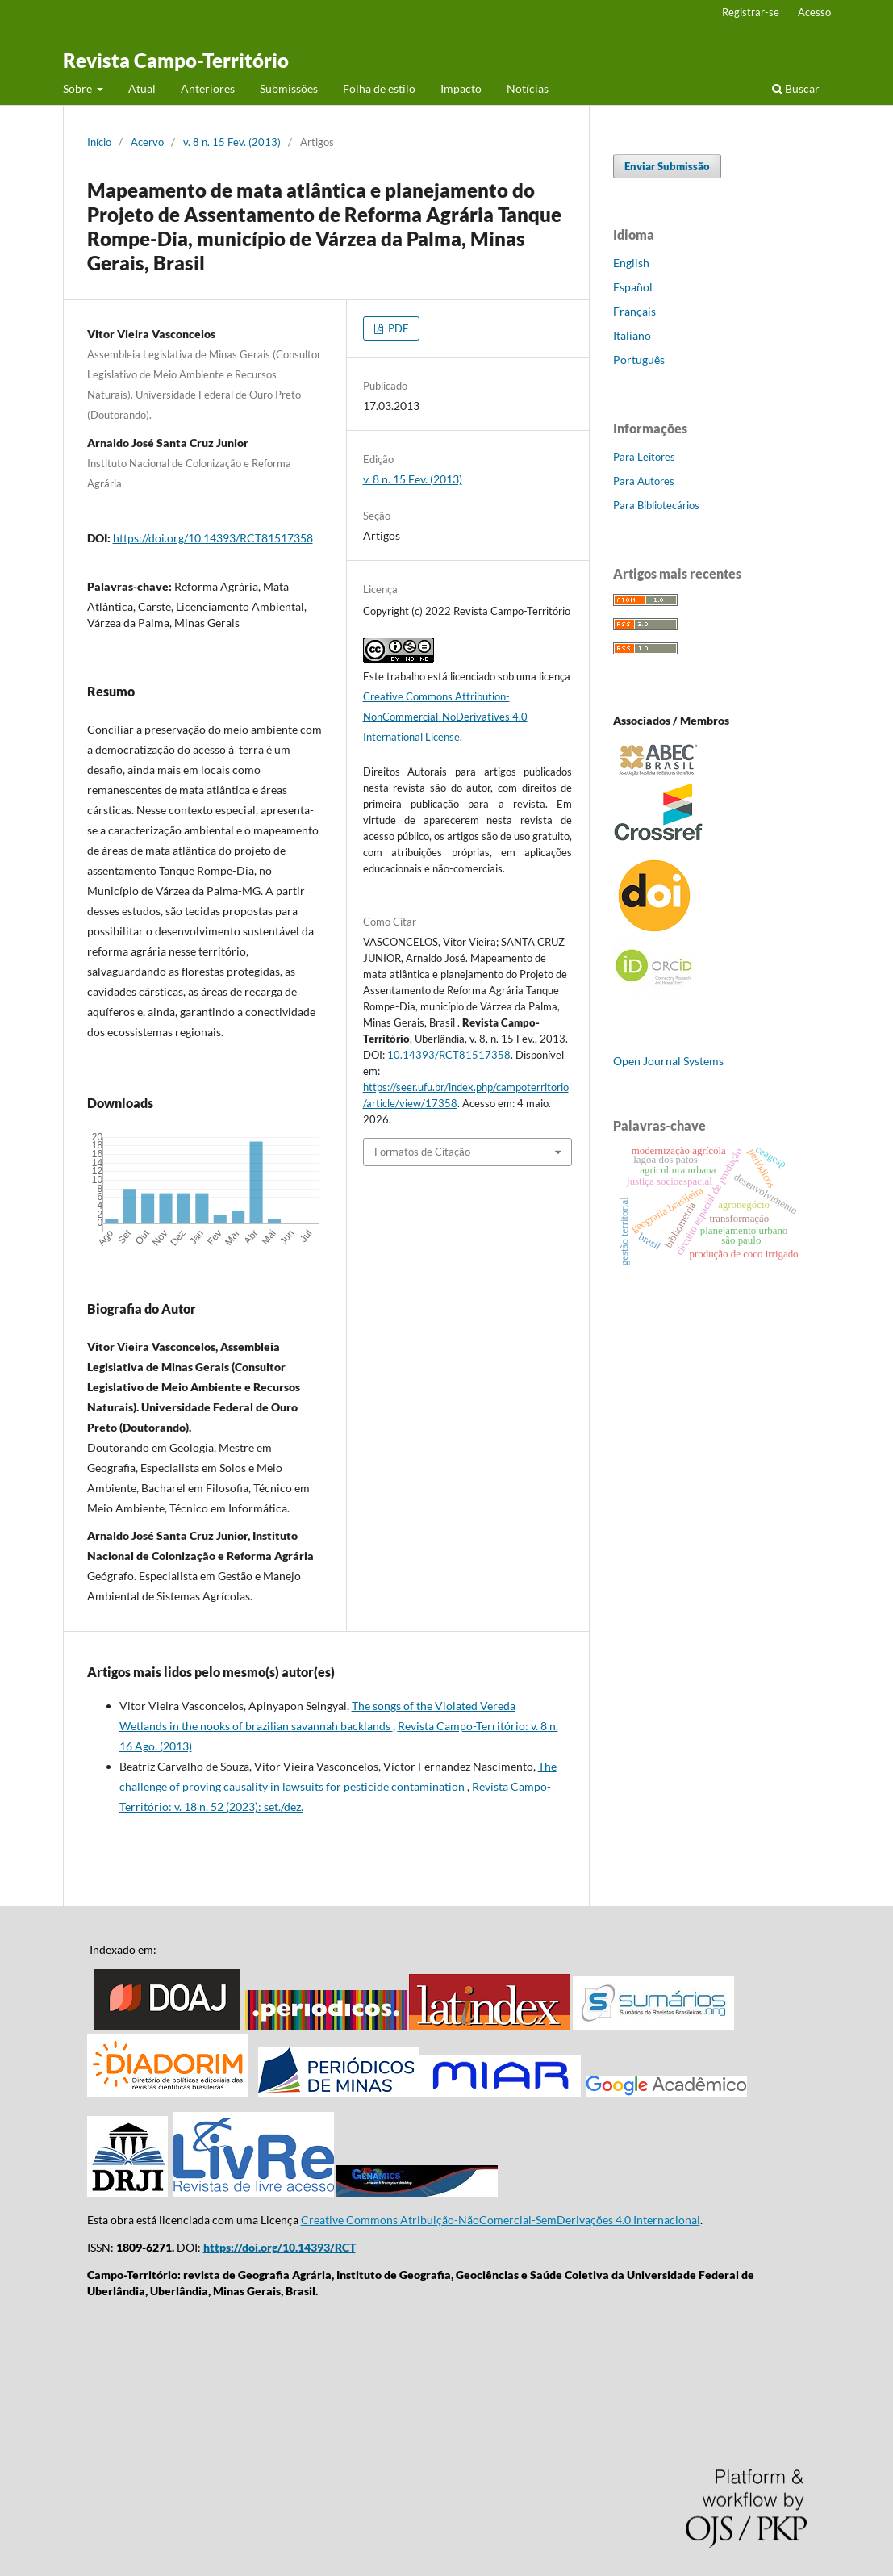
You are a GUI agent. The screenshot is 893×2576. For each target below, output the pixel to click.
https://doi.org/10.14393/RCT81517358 (213, 538)
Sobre (78, 88)
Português (639, 359)
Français (634, 311)
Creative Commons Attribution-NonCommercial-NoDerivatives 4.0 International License (445, 716)
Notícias (528, 88)
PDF (397, 328)
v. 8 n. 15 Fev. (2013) (232, 142)
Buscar (796, 88)
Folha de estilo (379, 88)
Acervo (147, 142)
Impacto (461, 88)
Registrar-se (750, 12)
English (631, 263)
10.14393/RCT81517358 (449, 1054)
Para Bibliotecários (656, 505)
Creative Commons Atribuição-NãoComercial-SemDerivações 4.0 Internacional (500, 2220)
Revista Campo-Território (176, 60)
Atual (142, 88)
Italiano (632, 335)
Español (633, 287)
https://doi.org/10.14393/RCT (279, 2247)
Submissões (289, 88)
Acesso (814, 12)
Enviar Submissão (667, 166)
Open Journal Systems (668, 1061)
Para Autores (643, 481)
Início (99, 142)
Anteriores (208, 88)
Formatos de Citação (422, 1151)
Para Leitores (644, 456)
